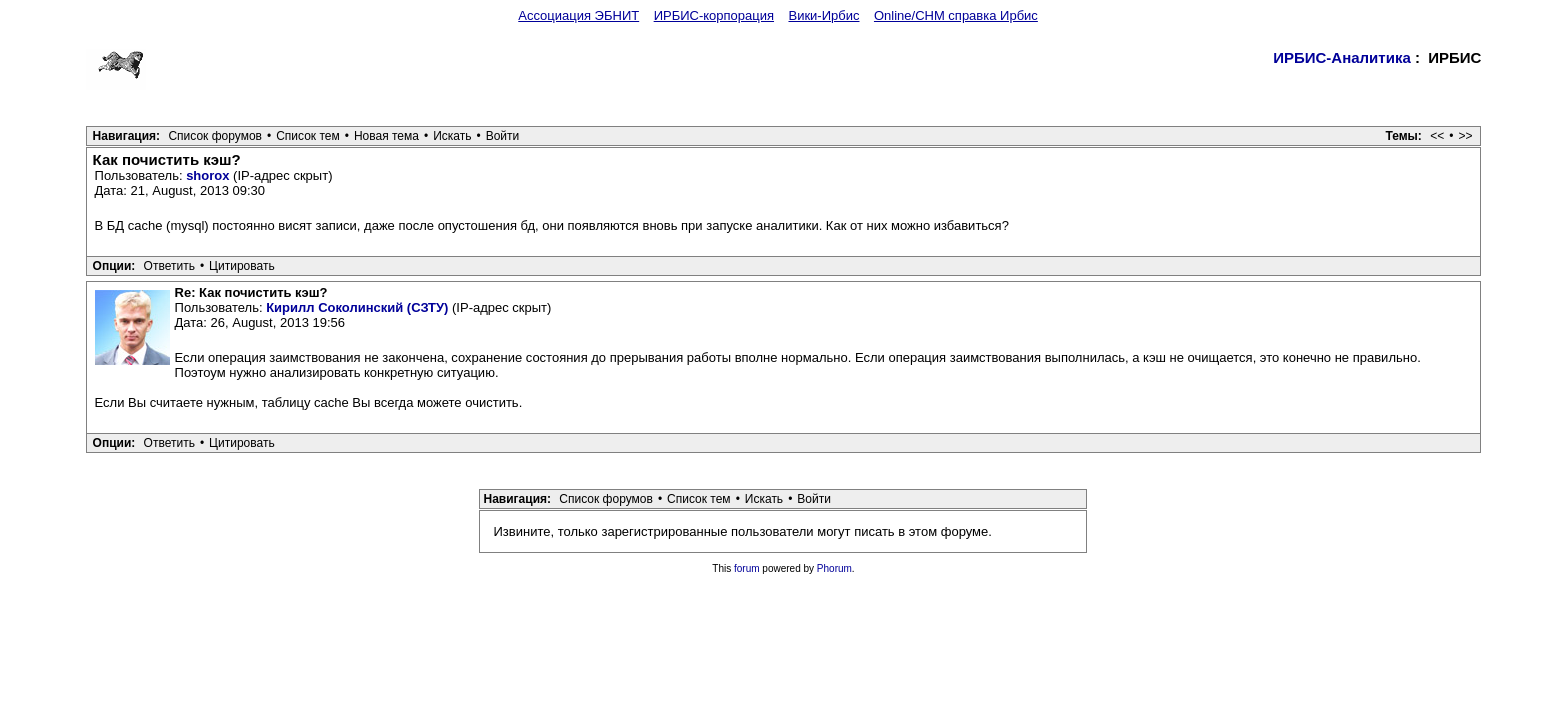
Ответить (169, 266)
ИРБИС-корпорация (714, 15)
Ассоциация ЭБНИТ (578, 15)
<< (1437, 136)
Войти (503, 136)
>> (1465, 136)
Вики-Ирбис (823, 15)
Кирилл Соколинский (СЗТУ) (357, 307)
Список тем (308, 136)
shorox (207, 175)
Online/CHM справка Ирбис (956, 15)
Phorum (834, 568)
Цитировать (242, 266)
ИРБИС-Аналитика (1342, 57)
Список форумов (215, 136)
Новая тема (386, 136)
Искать (452, 136)
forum (747, 568)
